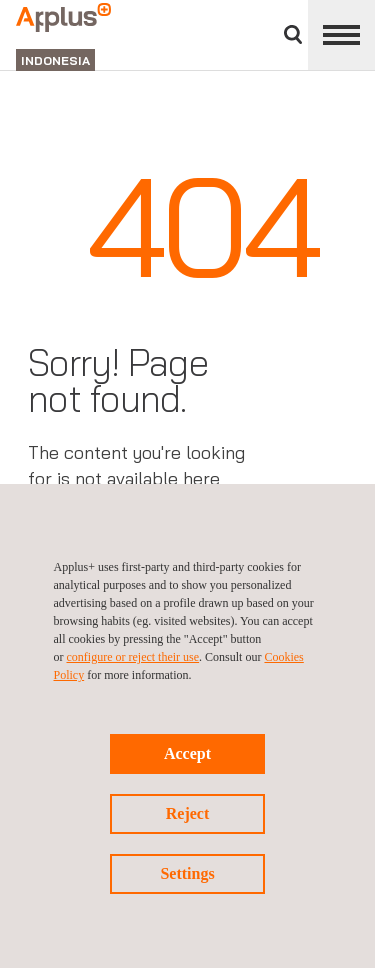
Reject (188, 813)
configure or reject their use (133, 657)
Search (293, 34)
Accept (187, 753)
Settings (187, 873)
